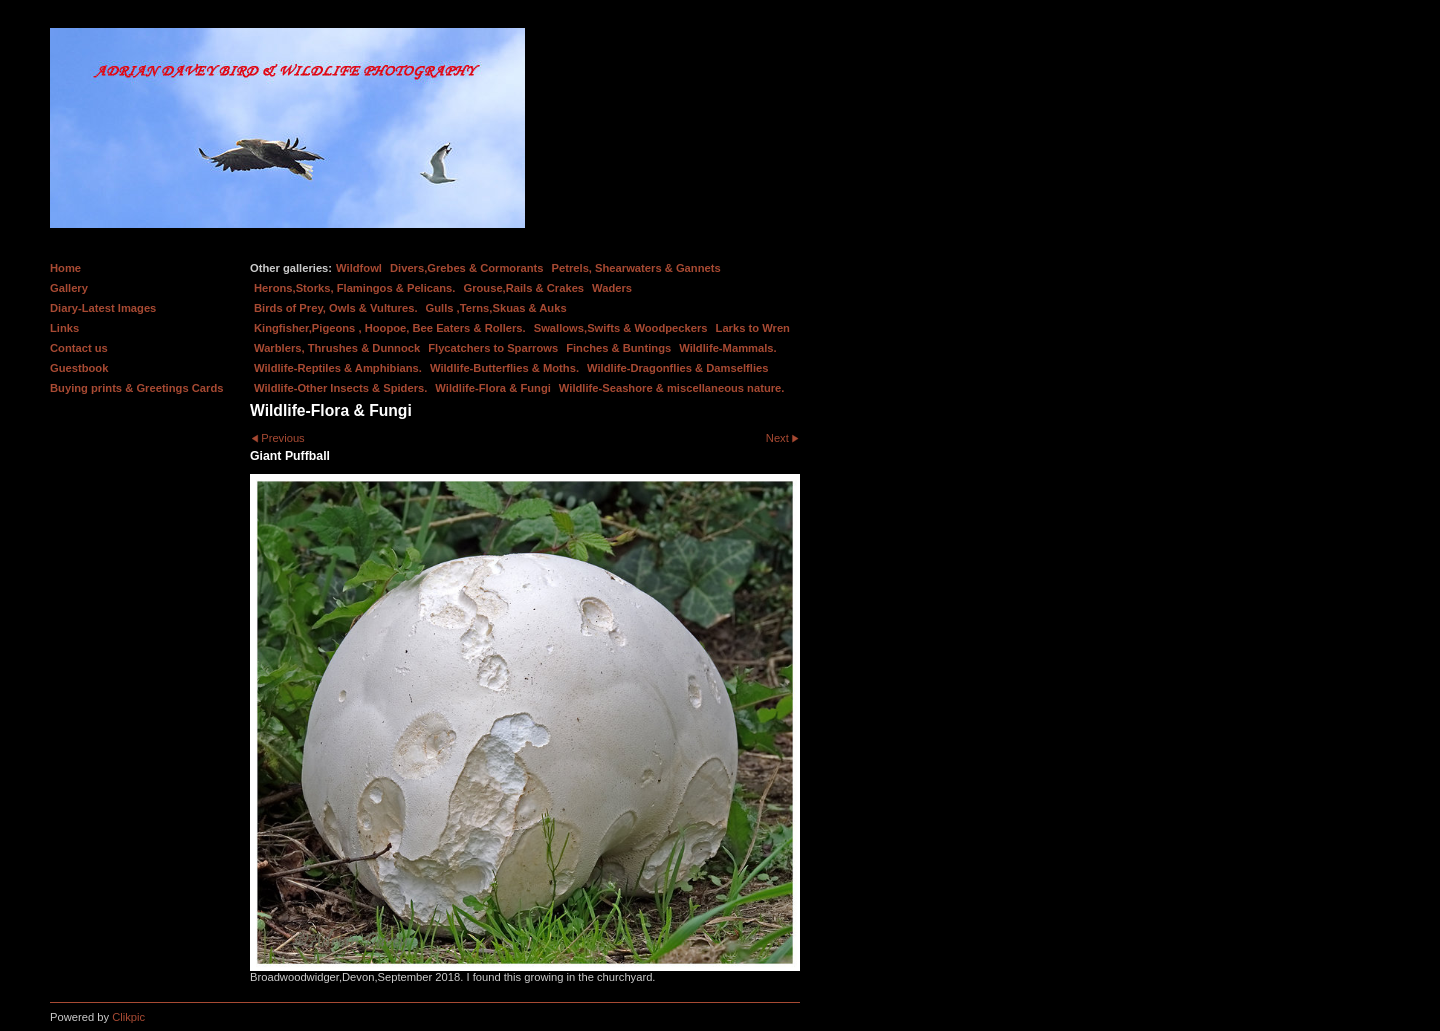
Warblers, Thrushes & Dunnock (337, 348)
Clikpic (128, 1017)
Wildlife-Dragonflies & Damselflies (677, 368)
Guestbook (79, 368)
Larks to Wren (753, 328)
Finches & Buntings (618, 348)
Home (65, 268)
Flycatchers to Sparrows (493, 348)
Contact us (79, 348)
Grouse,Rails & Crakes (523, 288)
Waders (612, 288)
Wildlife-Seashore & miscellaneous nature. (672, 388)
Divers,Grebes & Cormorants (467, 268)
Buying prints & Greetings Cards (136, 388)
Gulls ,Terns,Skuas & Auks (496, 308)
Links (64, 328)
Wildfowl (359, 268)
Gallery (69, 288)
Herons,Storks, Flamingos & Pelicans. (354, 288)
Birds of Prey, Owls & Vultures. (336, 308)
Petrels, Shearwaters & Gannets (636, 268)
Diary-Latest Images (103, 308)
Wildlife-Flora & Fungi (493, 388)
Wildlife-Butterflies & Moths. (504, 368)
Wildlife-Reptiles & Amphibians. (338, 368)
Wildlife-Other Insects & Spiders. (340, 388)
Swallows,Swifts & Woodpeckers (621, 328)
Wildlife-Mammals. (728, 348)
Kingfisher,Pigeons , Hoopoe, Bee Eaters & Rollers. (390, 328)
